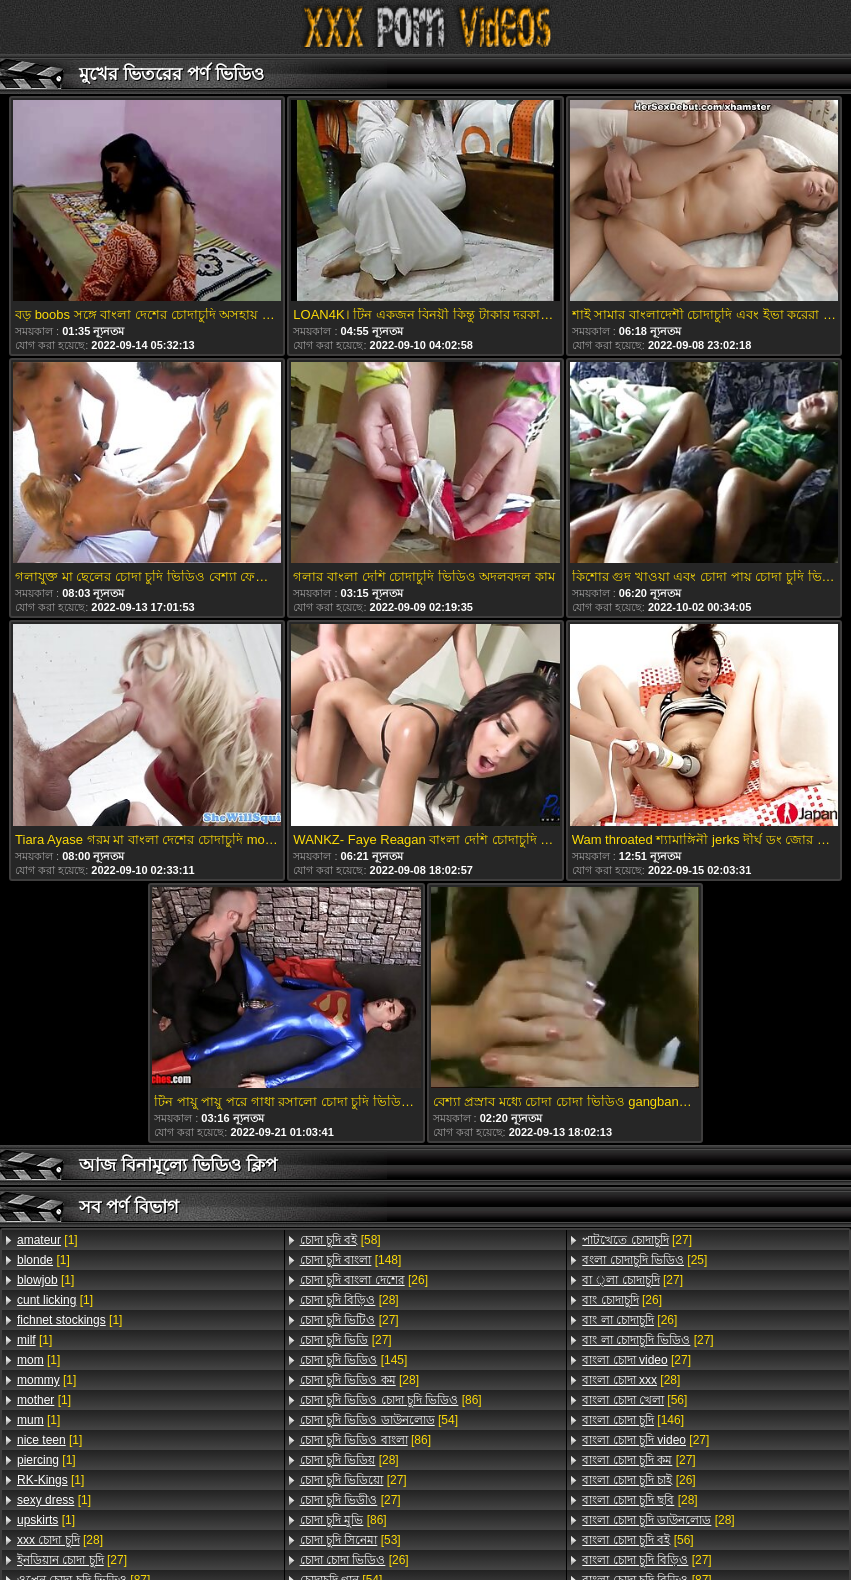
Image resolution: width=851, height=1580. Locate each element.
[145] (354, 1360)
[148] (351, 1260)
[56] (634, 1400)
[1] (47, 1240)
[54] (379, 1420)
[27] (72, 1560)
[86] (391, 1400)
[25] (644, 1260)
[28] (60, 1540)
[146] (633, 1420)
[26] (364, 1280)
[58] (340, 1240)
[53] (350, 1540)
